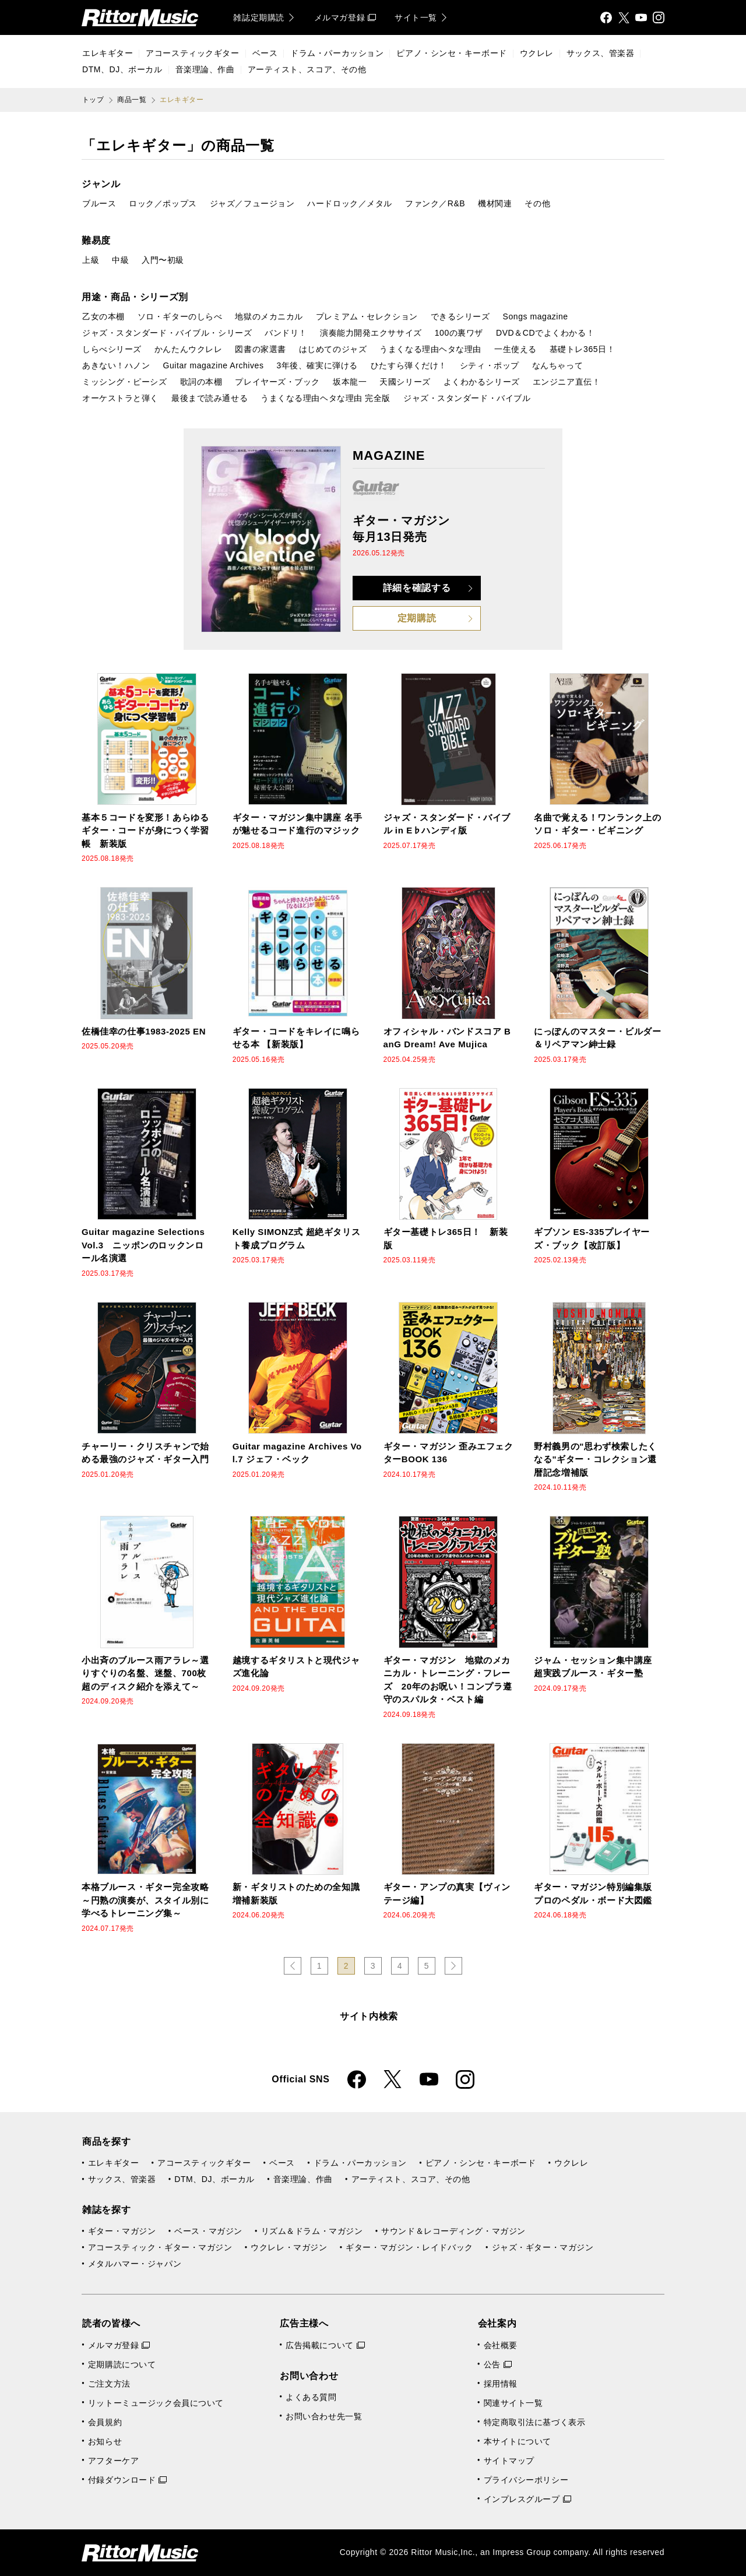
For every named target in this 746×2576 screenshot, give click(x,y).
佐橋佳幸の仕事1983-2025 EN (144, 1031)
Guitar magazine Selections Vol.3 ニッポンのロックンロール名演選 (143, 1245)
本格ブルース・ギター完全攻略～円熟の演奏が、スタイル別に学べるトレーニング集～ (145, 1900)
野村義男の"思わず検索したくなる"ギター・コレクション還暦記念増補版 (595, 1459)
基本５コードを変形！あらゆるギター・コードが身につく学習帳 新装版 (145, 830)
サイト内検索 (369, 2016)
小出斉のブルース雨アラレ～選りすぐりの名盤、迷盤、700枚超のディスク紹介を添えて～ (145, 1673)
